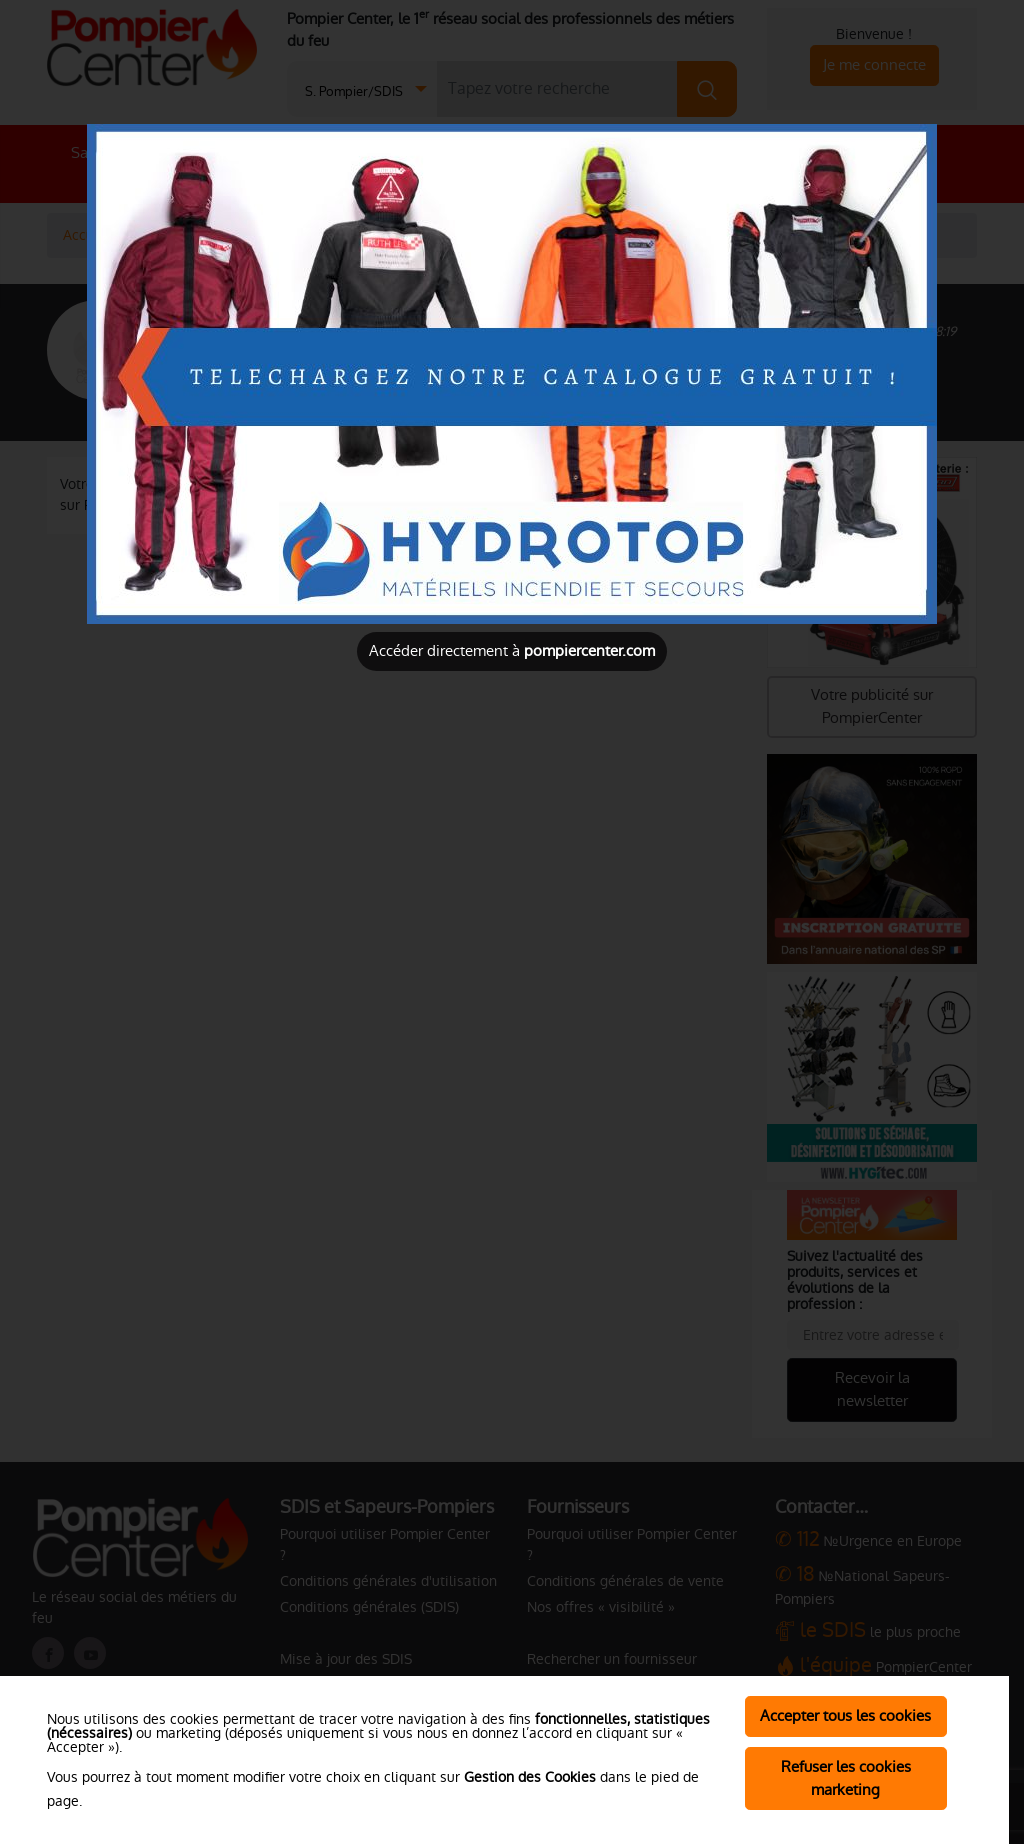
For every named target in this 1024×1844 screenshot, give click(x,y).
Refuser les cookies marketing (846, 1778)
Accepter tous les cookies (845, 1715)
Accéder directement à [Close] (512, 650)
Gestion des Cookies (530, 1777)
